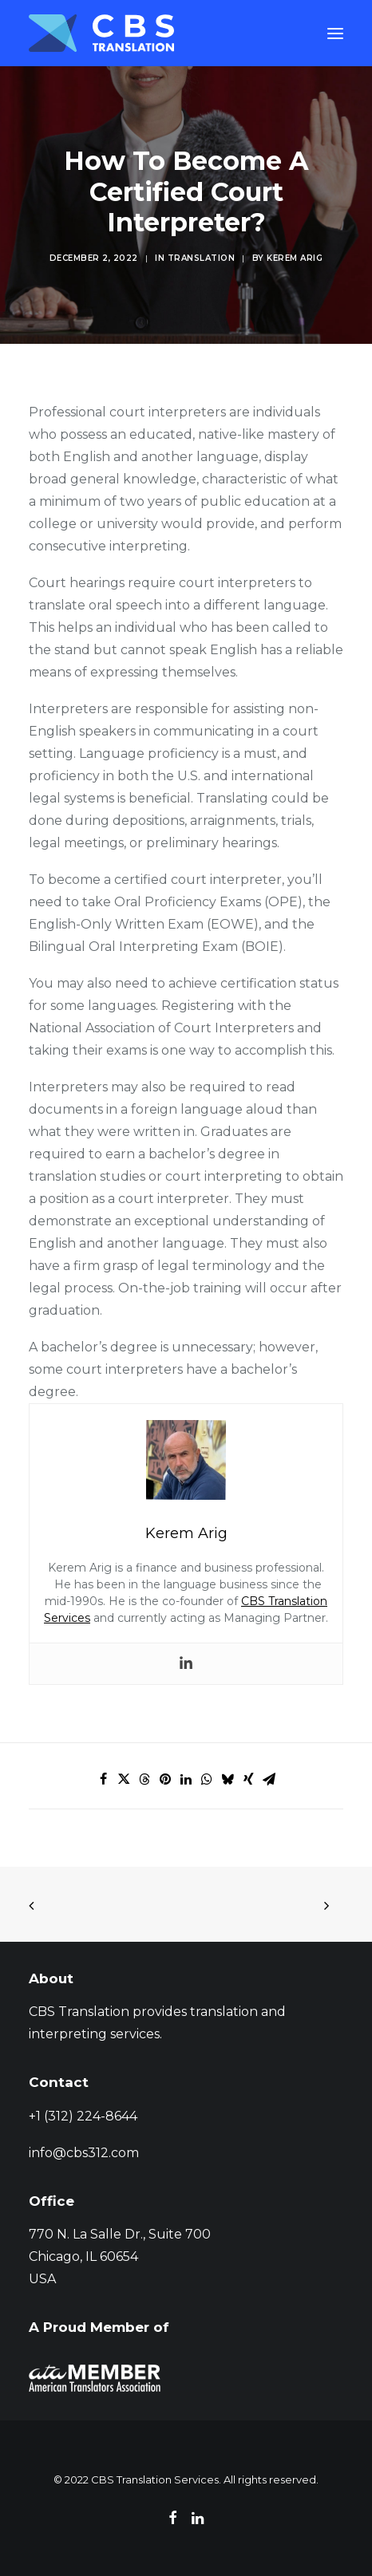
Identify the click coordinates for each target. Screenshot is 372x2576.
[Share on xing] (248, 1779)
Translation (201, 258)
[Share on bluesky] (227, 1779)
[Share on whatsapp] (206, 1779)
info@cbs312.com (84, 2152)
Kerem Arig (295, 258)
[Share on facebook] (103, 1779)
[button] (335, 33)
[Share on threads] (144, 1779)
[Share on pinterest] (165, 1779)
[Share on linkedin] (186, 1779)
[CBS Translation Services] (101, 33)
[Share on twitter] (123, 1779)
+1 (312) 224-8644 (83, 2116)
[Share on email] (269, 1779)
